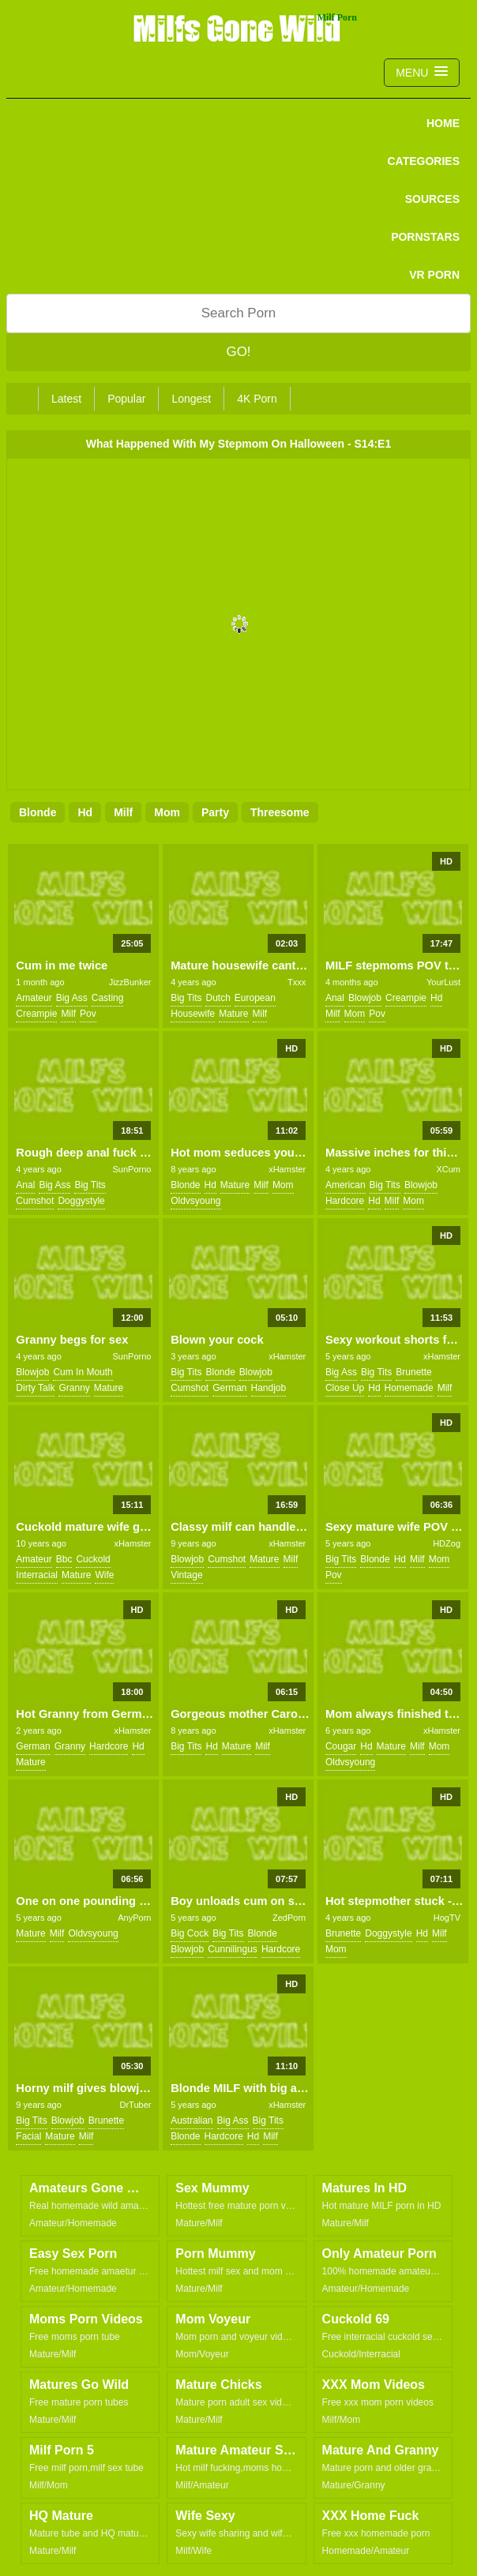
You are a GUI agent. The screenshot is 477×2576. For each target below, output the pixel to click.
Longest (191, 398)
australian (191, 2120)
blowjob (364, 997)
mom (167, 812)
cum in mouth (82, 1372)
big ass (72, 997)
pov (88, 1013)
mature (233, 1013)
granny (73, 1387)
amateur (33, 997)
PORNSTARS (425, 237)
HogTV (447, 1917)
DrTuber (136, 2104)
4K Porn (257, 398)
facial (28, 2136)
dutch (217, 997)
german (229, 1387)
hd (84, 812)
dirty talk (35, 1387)
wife (104, 1574)
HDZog (446, 1543)
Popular (126, 398)
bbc (64, 1559)
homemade (409, 1387)
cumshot (35, 1200)
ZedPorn (289, 1917)
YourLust (443, 982)
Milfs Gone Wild (238, 27)
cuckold (93, 1559)
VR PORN (434, 274)
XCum (448, 1169)
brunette (413, 1372)
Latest (66, 398)
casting (108, 997)
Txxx (296, 982)
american (345, 1185)
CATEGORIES (423, 161)
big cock (189, 1933)
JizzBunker (130, 982)
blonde (37, 812)
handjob (269, 1387)
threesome (280, 812)
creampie (36, 1013)
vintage (186, 1574)
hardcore (344, 1200)
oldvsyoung (195, 1200)
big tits (186, 997)
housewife (193, 1013)
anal (334, 997)
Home (443, 123)
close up (344, 1387)
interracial (37, 1574)
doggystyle (81, 1200)
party (215, 812)
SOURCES (432, 199)
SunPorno (132, 1169)
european (255, 997)
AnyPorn (134, 1917)
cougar (340, 1746)
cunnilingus (232, 1949)
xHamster (287, 1169)
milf (123, 812)
